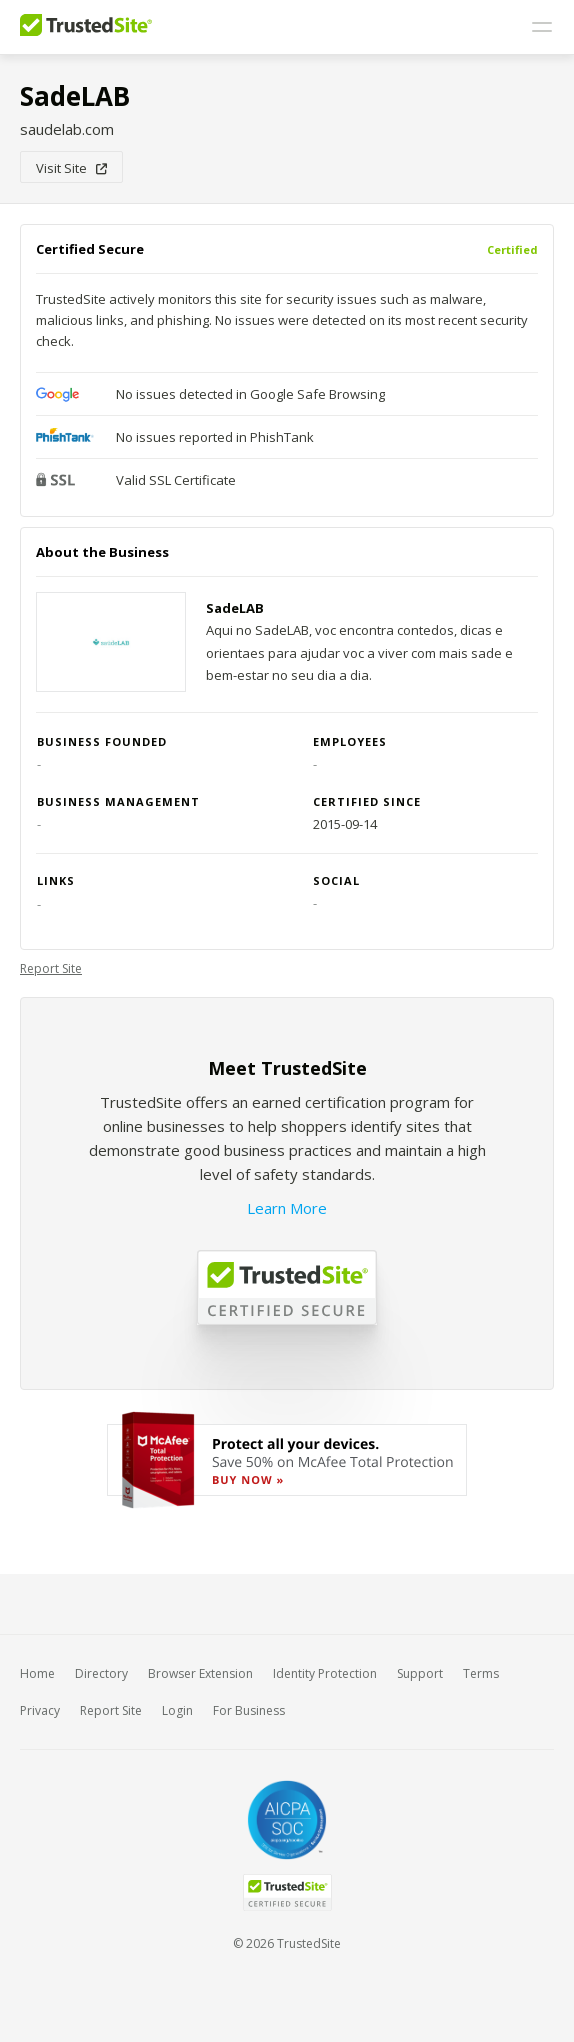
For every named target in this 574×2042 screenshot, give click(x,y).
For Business (249, 1710)
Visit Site (71, 168)
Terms (481, 1673)
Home (37, 1673)
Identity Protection (325, 1673)
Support (420, 1673)
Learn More (287, 1208)
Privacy (40, 1710)
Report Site (51, 968)
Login (177, 1710)
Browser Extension (200, 1673)
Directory (101, 1673)
